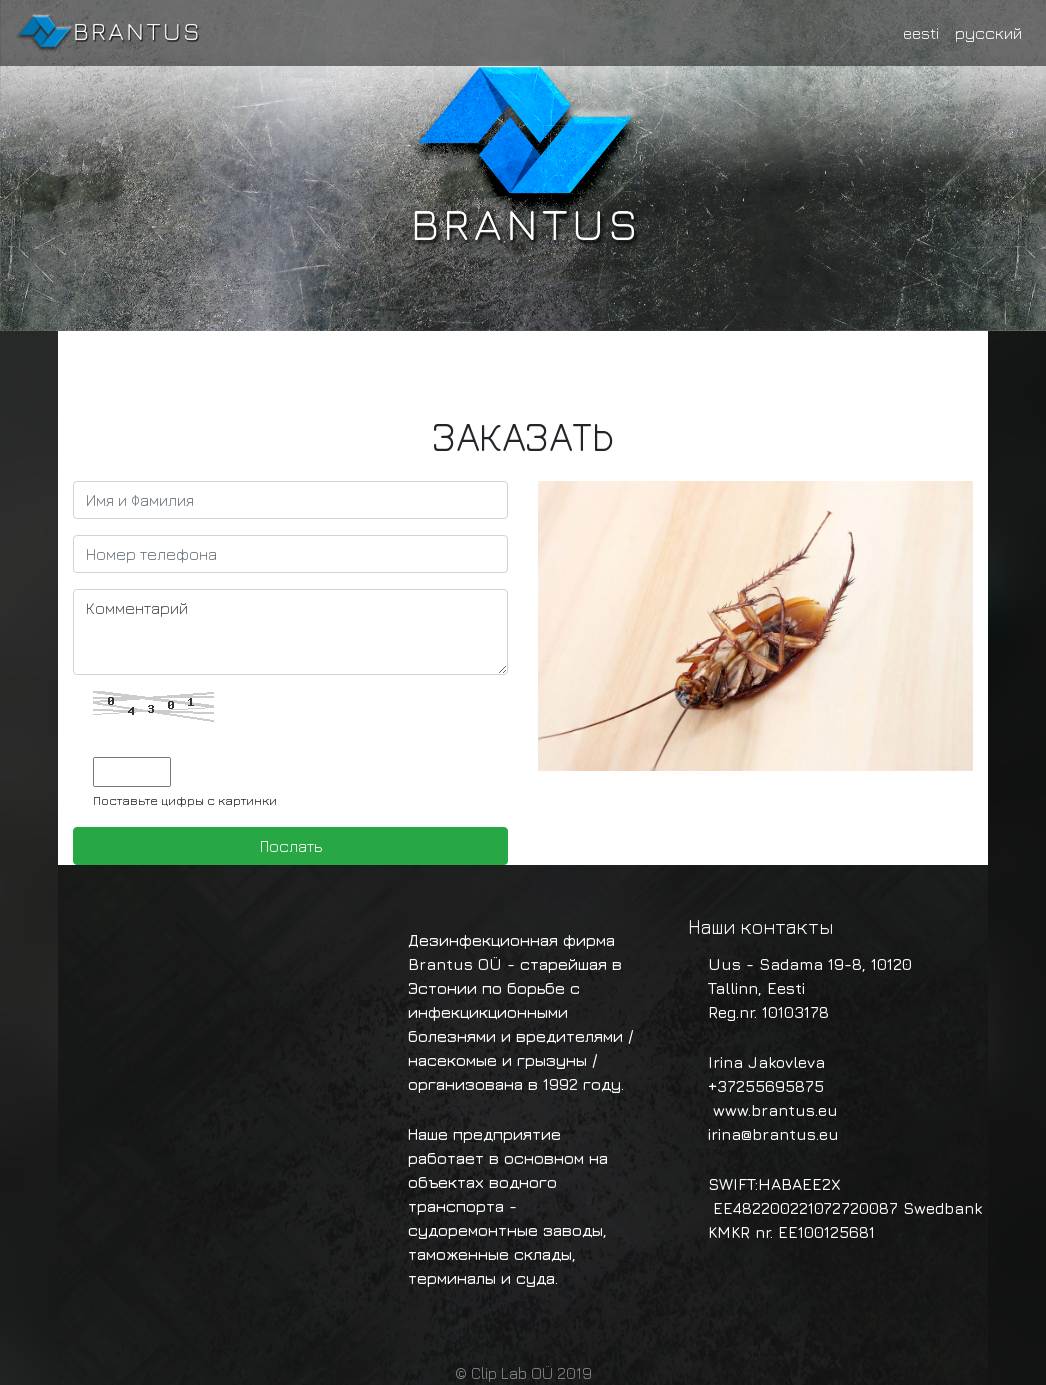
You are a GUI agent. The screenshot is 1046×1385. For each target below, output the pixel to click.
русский (988, 33)
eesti (921, 33)
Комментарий (290, 632)
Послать (291, 846)
